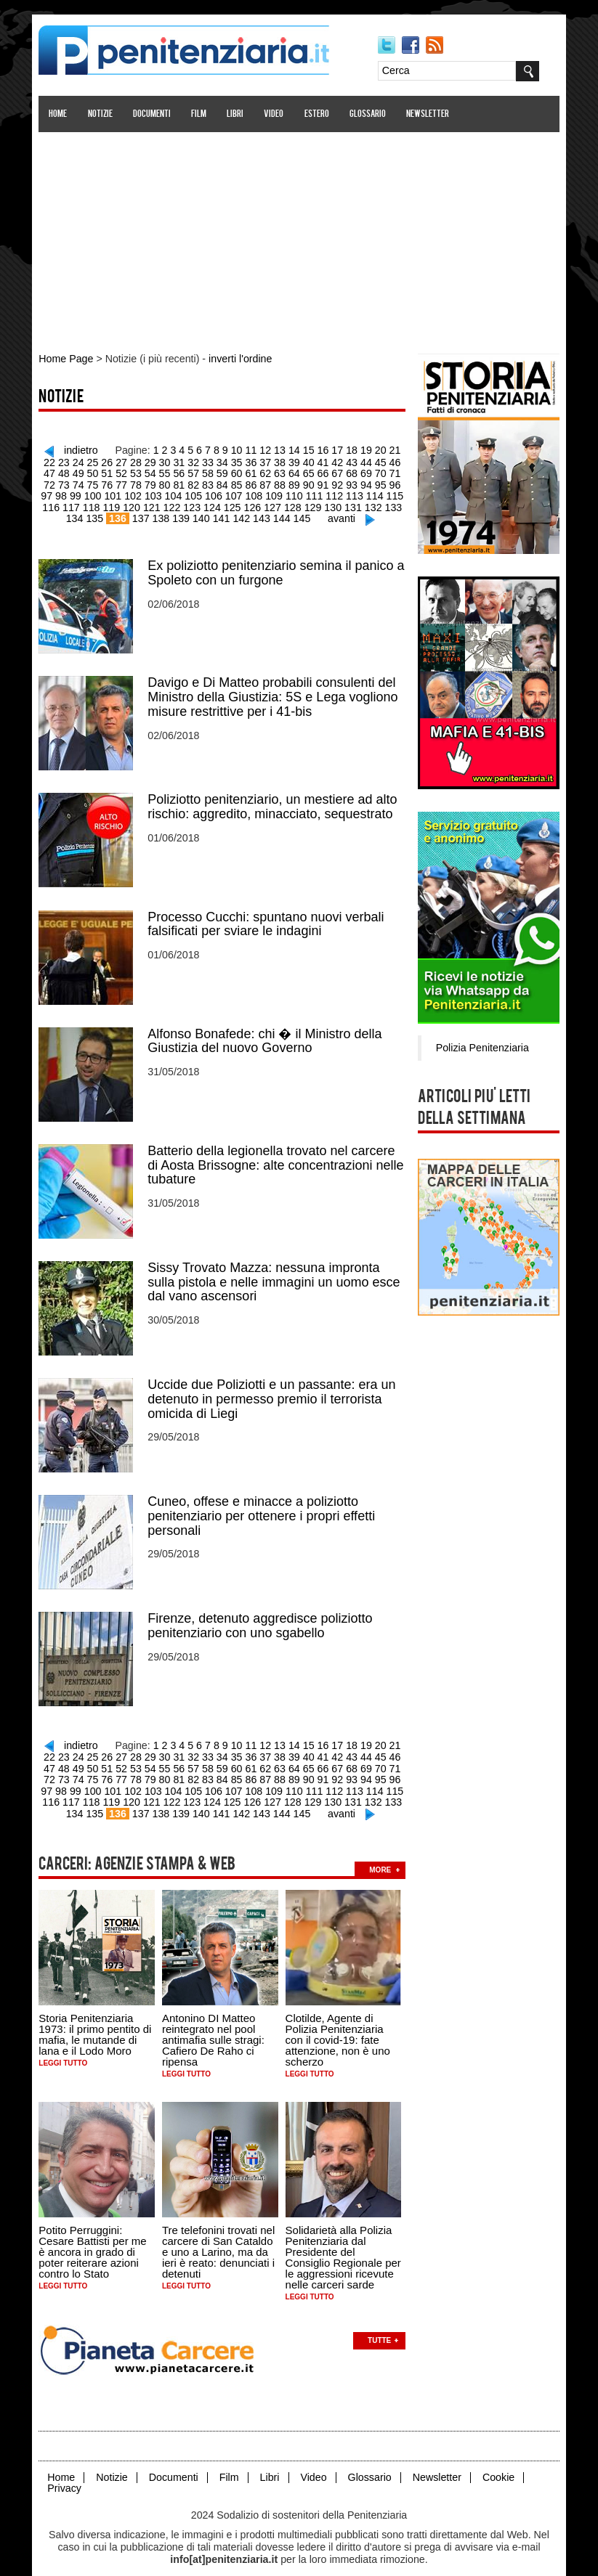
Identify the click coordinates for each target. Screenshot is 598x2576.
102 (95, 493)
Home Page (68, 358)
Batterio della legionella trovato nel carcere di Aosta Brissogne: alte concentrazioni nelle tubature (278, 1156)
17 (330, 449)
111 (273, 493)
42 (317, 460)
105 (155, 493)
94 (323, 482)
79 (111, 482)
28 (118, 460)
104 (135, 493)
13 (274, 449)
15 (302, 449)
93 (309, 482)
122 (135, 504)
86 (211, 482)
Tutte (381, 2323)
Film (201, 114)
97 (366, 482)
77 (83, 482)
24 (62, 460)
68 (317, 471)
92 (296, 482)
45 (359, 460)
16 (317, 449)
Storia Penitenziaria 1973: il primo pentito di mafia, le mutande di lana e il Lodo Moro (97, 2018)
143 (243, 515)
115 (352, 493)
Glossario (370, 114)
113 (313, 493)
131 (313, 504)
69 (330, 471)
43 (330, 460)
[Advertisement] (299, 234)
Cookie (496, 2459)
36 (232, 460)
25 (76, 460)
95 (338, 482)
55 (133, 471)
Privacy (67, 2470)
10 (232, 449)
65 (274, 471)
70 (345, 471)
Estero (319, 114)
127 (234, 504)
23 (48, 460)
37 (245, 460)
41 (302, 460)
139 (163, 515)
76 (69, 482)
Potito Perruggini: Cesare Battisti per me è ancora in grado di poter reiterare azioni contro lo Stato (95, 2235)
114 (333, 493)
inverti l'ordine (239, 358)
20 (373, 449)
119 (76, 504)
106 (174, 493)
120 (95, 504)
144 (262, 515)
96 (351, 482)
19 (359, 449)
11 (246, 449)
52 (90, 471)
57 (161, 471)
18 (345, 449)
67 (302, 471)
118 (56, 504)
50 (62, 471)
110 (254, 493)
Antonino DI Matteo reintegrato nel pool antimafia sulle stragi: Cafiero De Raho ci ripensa (215, 2024)
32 (175, 460)
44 (345, 460)
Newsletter (429, 114)
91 (281, 482)
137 (124, 515)
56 (147, 471)
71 (359, 471)
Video (276, 114)
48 (402, 460)
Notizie (102, 114)
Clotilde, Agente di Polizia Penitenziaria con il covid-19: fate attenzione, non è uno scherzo (340, 2024)
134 (373, 504)
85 (196, 482)
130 (294, 504)
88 (239, 482)
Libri (237, 114)
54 (118, 471)
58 (175, 471)
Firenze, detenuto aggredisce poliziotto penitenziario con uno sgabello (262, 1614)
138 (144, 515)
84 (182, 482)
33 (189, 460)
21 (387, 449)
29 (133, 460)
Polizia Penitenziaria (479, 1045)
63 (245, 471)
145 (283, 515)
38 (260, 460)
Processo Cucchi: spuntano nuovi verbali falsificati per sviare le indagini (268, 917)
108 (214, 493)
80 (126, 482)
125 (194, 504)
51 (76, 471)
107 (194, 493)
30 (147, 460)
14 (288, 449)
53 (104, 471)
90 (267, 482)
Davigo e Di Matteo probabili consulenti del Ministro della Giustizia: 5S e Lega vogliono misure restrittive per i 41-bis (275, 692)
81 (139, 482)
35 (217, 460)
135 (392, 504)
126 (214, 504)
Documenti (154, 114)
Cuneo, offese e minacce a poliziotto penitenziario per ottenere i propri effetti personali (264, 1505)
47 (387, 460)
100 (56, 493)
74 (402, 471)
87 (224, 482)
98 (380, 482)
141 (203, 515)
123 (155, 504)
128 (254, 504)
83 (168, 482)
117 (392, 493)
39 (274, 460)
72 (373, 471)
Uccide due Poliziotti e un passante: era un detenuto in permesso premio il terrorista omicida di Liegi (274, 1389)
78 (97, 482)
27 (104, 460)
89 (253, 482)
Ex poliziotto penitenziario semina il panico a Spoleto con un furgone (278, 568)
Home (61, 114)
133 (352, 504)
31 (161, 460)
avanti (321, 515)
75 (55, 482)
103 (115, 493)
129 (273, 504)
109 (234, 493)
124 (174, 504)
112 (294, 493)
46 (373, 460)
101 (76, 493)
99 (394, 482)
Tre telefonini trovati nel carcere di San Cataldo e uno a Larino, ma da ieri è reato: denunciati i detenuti (220, 2235)
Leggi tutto (65, 2047)
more (383, 1853)
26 (90, 460)
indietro (78, 449)
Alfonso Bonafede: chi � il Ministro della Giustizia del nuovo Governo (267, 1033)
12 (260, 449)
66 (288, 471)
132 (333, 504)
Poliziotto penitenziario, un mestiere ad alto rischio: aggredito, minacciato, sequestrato (275, 800)
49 (48, 471)
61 (217, 471)
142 (223, 515)
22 (402, 449)
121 (115, 504)
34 (203, 460)
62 (232, 471)
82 (154, 482)
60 (203, 471)
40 (288, 460)
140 (183, 515)
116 (373, 493)
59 (189, 471)
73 (387, 471)
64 (260, 471)
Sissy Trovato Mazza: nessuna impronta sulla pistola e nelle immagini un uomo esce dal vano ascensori (276, 1273)
